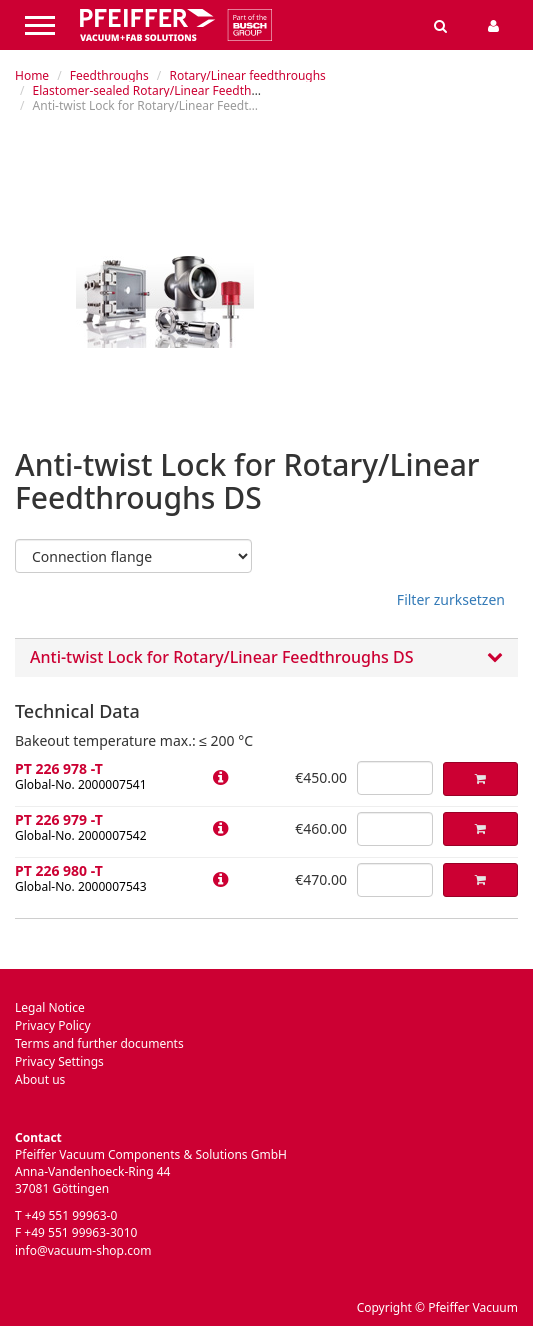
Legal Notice (50, 1007)
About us (40, 1079)
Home (32, 75)
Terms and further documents (99, 1043)
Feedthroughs (109, 75)
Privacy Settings (59, 1061)
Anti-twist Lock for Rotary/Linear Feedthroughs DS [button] (266, 658)
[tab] (266, 657)
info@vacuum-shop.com (83, 1250)
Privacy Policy (53, 1025)
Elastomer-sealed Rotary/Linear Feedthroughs (162, 90)
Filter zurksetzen (451, 599)
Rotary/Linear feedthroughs (247, 75)
